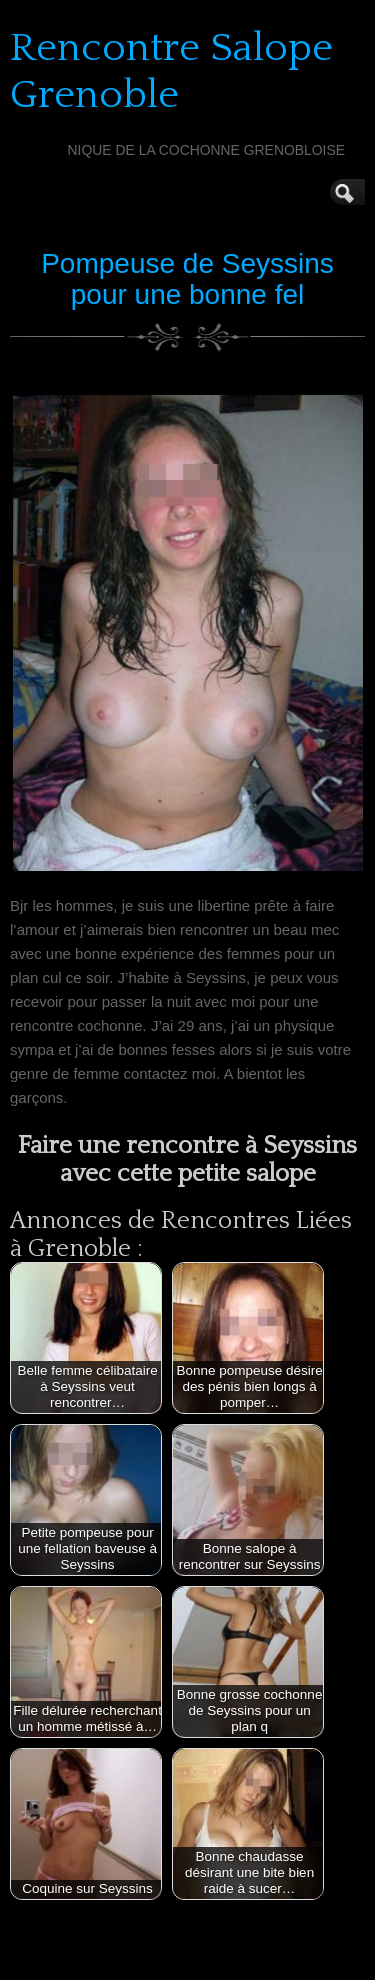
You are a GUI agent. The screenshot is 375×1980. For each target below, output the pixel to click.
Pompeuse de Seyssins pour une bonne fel (187, 279)
